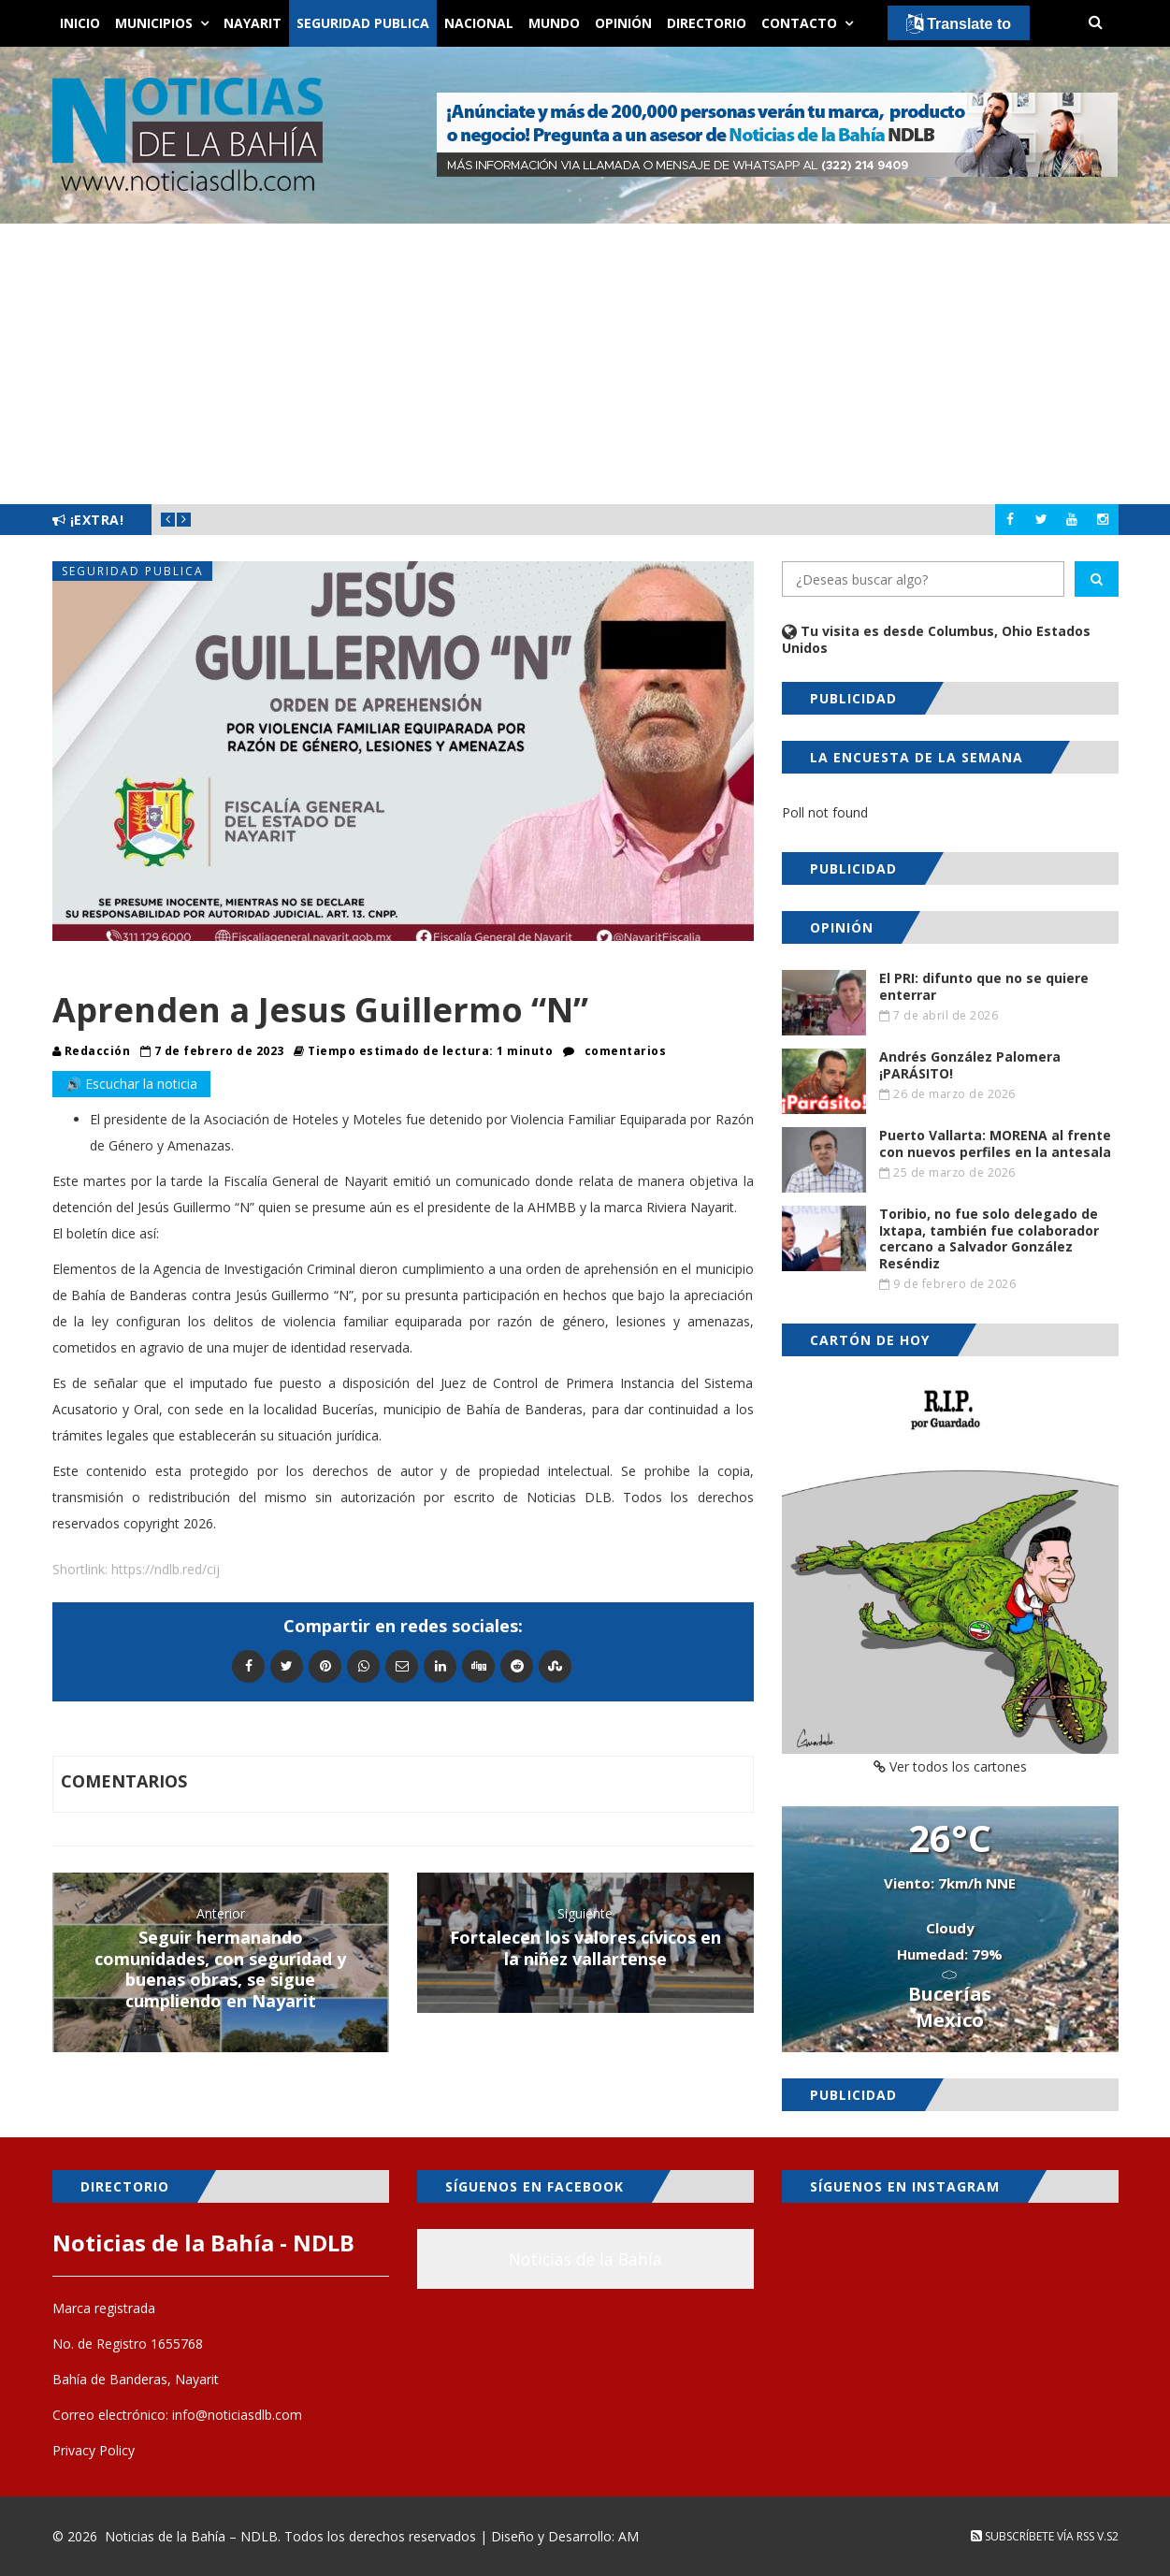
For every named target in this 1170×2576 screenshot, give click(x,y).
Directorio (706, 23)
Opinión (623, 23)
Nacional (478, 23)
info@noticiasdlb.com (237, 2415)
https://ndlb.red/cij (165, 1569)
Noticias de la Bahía (585, 2259)
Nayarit (253, 23)
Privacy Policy (93, 2450)
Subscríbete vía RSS (1032, 2536)
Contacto (799, 23)
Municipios (154, 23)
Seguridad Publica (362, 23)
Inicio (80, 23)
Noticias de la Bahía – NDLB (191, 2536)
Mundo (554, 23)
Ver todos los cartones (950, 1766)
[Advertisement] (585, 364)
